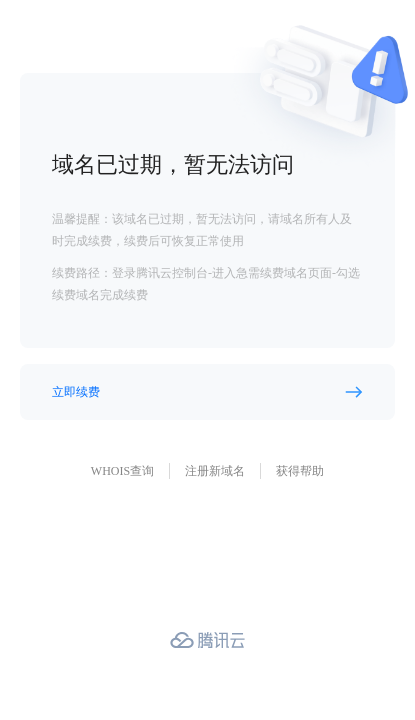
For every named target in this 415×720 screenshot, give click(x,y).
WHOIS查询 (122, 471)
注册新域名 (215, 471)
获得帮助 (300, 471)
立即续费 (76, 392)
